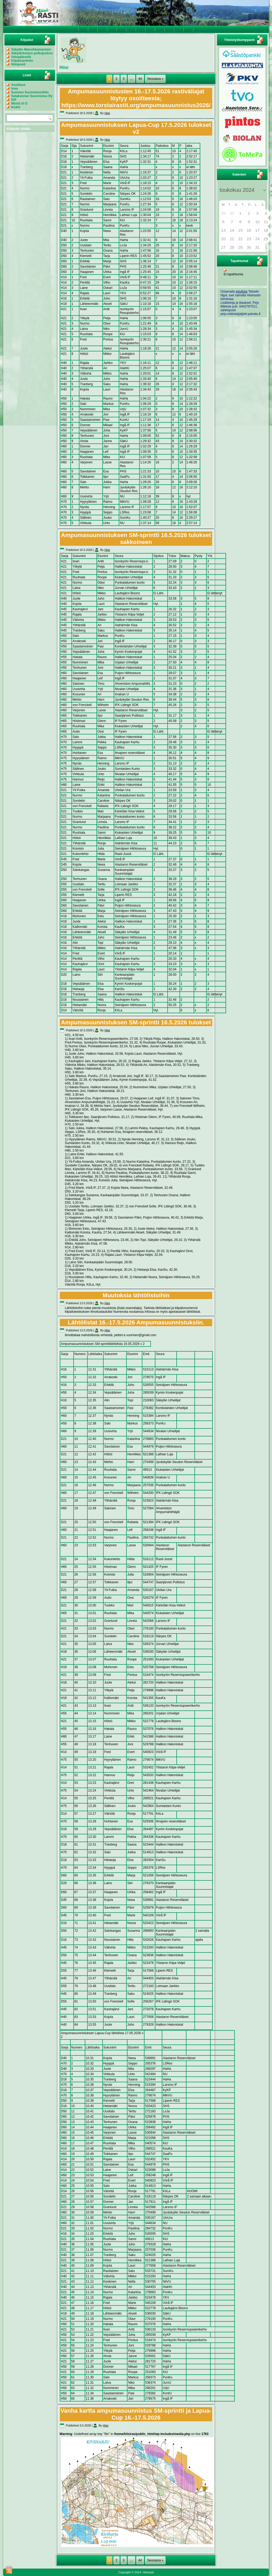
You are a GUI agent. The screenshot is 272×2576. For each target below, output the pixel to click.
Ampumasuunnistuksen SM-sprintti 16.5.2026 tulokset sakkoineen (136, 538)
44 (140, 79)
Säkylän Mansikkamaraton (31, 49)
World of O (19, 103)
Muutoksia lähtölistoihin (136, 1295)
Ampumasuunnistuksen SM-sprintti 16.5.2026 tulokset (136, 1022)
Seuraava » (155, 79)
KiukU (15, 107)
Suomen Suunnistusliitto (30, 92)
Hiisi (107, 113)
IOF (13, 100)
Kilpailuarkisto (22, 61)
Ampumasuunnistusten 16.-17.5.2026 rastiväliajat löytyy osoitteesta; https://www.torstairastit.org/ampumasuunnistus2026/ (136, 98)
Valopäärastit (21, 57)
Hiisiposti (18, 64)
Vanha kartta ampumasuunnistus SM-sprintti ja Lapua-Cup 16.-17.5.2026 (136, 2414)
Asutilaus (18, 85)
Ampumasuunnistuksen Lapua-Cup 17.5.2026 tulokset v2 (136, 128)
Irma (14, 88)
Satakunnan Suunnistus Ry (31, 96)
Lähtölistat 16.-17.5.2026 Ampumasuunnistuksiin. (136, 1322)
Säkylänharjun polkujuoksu (32, 53)
